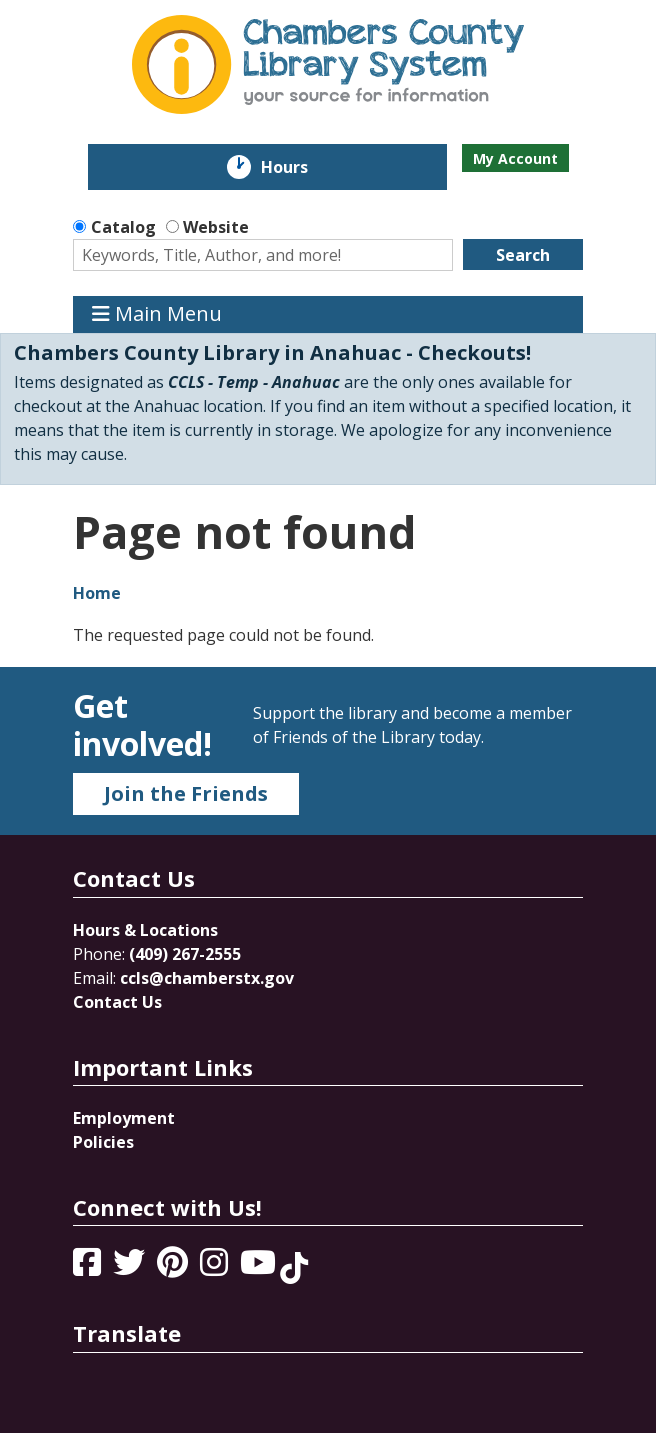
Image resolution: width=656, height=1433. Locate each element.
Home (97, 593)
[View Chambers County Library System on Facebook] (89, 1268)
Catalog (123, 227)
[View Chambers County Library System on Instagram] (216, 1268)
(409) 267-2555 (185, 954)
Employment (124, 1118)
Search (523, 255)
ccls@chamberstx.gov (207, 978)
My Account (515, 158)
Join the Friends (186, 793)
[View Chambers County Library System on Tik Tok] (294, 1268)
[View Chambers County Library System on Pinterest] (174, 1268)
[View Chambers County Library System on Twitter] (131, 1268)
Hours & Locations (145, 930)
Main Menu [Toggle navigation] (157, 314)
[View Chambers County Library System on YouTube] (260, 1268)
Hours (298, 167)
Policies (103, 1142)
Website (216, 227)
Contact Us (117, 1002)
